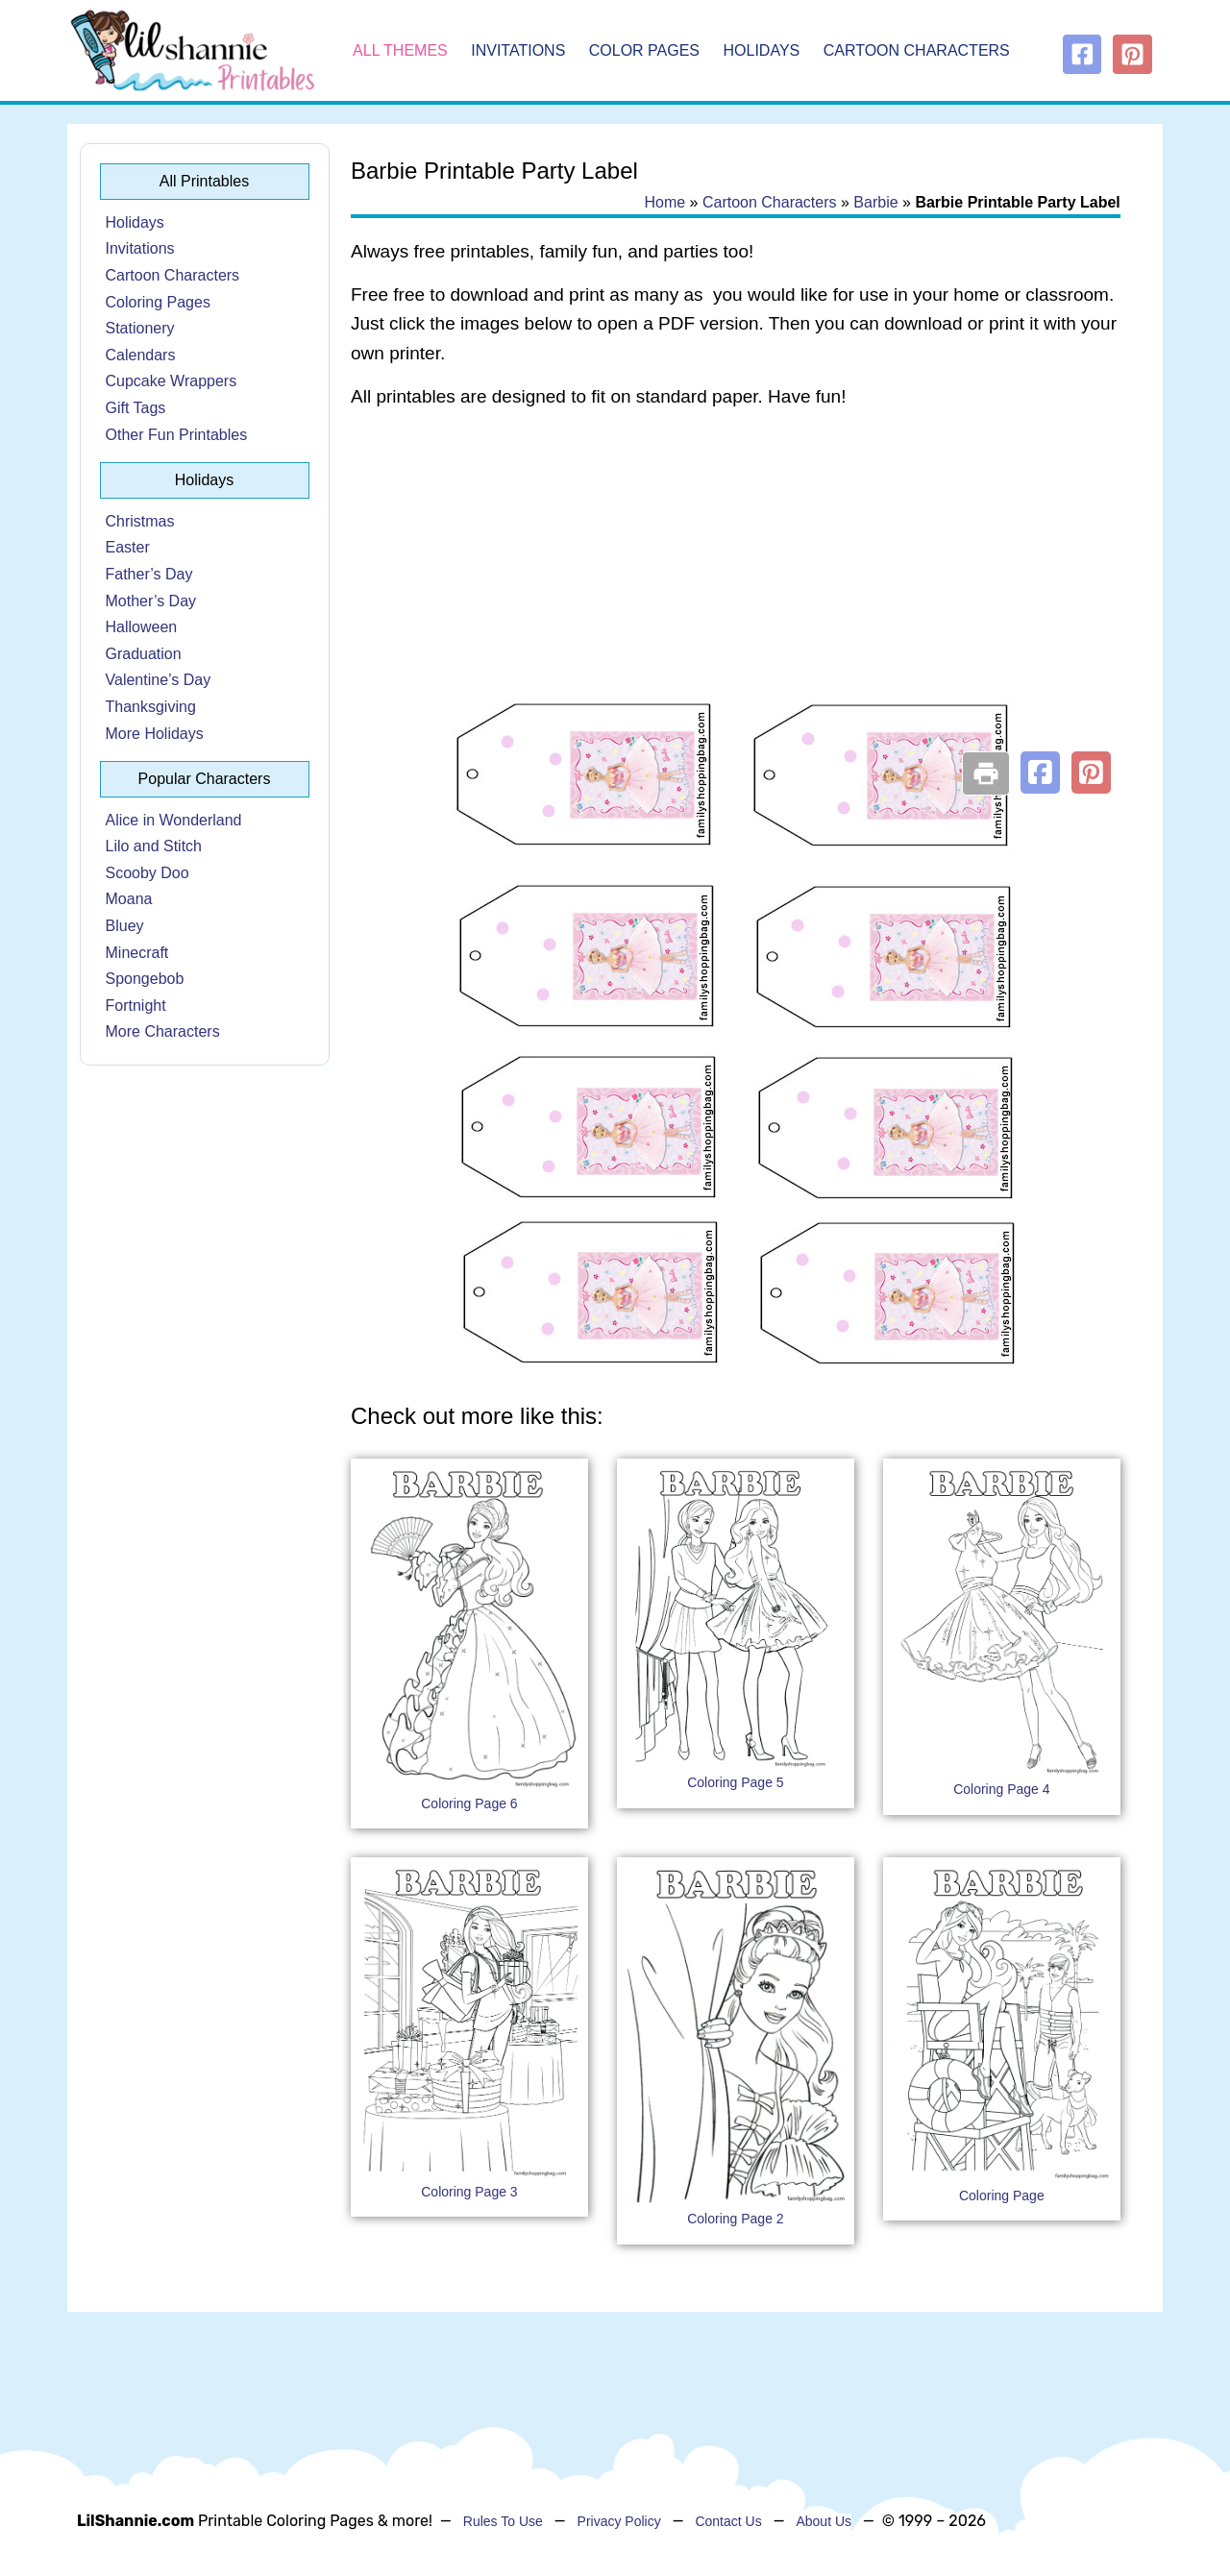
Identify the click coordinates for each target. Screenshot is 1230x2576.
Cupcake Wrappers (171, 381)
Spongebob (145, 978)
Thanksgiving (151, 707)
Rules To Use (503, 2521)
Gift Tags (136, 408)
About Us (823, 2521)
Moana (129, 899)
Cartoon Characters (917, 50)
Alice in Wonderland (174, 820)
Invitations (518, 50)
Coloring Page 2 (735, 2218)
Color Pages (644, 50)
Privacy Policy (619, 2521)
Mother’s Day (151, 601)
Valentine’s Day (158, 680)
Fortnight (136, 1005)
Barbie (875, 202)
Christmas (140, 521)
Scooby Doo (147, 873)
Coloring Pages (158, 302)
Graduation (144, 654)
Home (664, 202)
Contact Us (728, 2521)
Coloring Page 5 (735, 1782)
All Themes (400, 50)
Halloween (142, 627)
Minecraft (137, 953)
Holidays (762, 50)
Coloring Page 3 (469, 2191)
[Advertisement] (735, 578)
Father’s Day (149, 574)
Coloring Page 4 (1001, 1789)
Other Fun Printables (177, 435)
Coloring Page (1002, 2195)
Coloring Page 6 (469, 1803)
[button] (1040, 772)
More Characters (163, 1031)
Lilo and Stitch (154, 846)
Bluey (125, 926)
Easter (128, 547)
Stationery (140, 328)
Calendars (141, 355)
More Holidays (155, 733)
